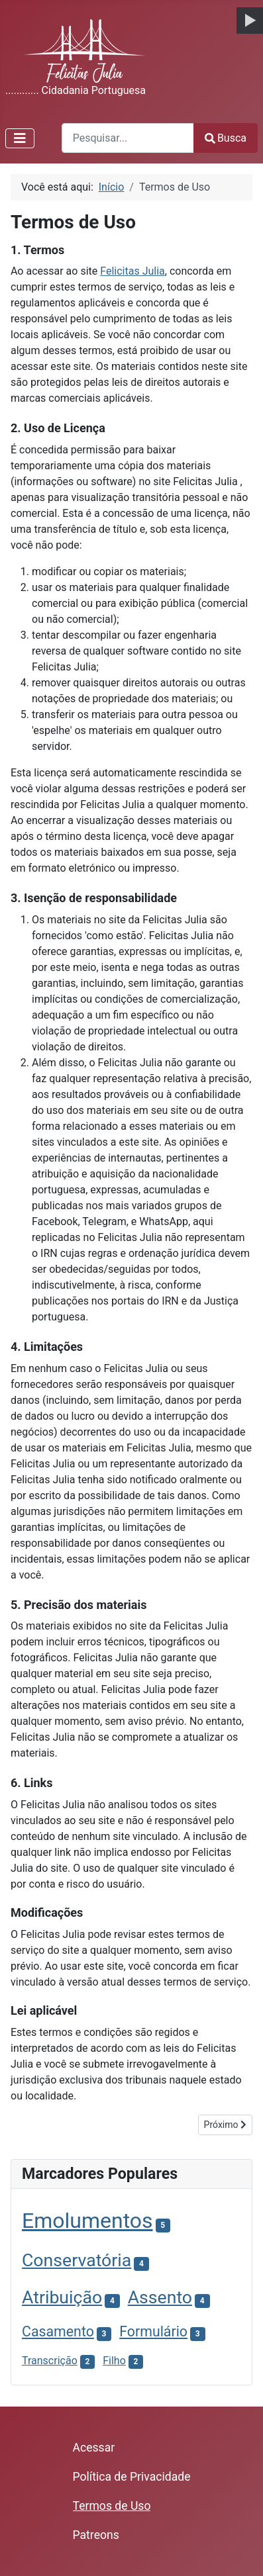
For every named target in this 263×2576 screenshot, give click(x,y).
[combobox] (128, 138)
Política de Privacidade (132, 2476)
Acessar (94, 2447)
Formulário (153, 2331)
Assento (160, 2297)
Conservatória (76, 2260)
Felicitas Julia (132, 271)
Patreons (96, 2535)
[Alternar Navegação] (19, 138)
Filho (114, 2360)
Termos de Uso (112, 2505)
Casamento (58, 2331)
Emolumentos (87, 2220)
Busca (225, 138)
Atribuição (62, 2297)
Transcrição (50, 2360)
